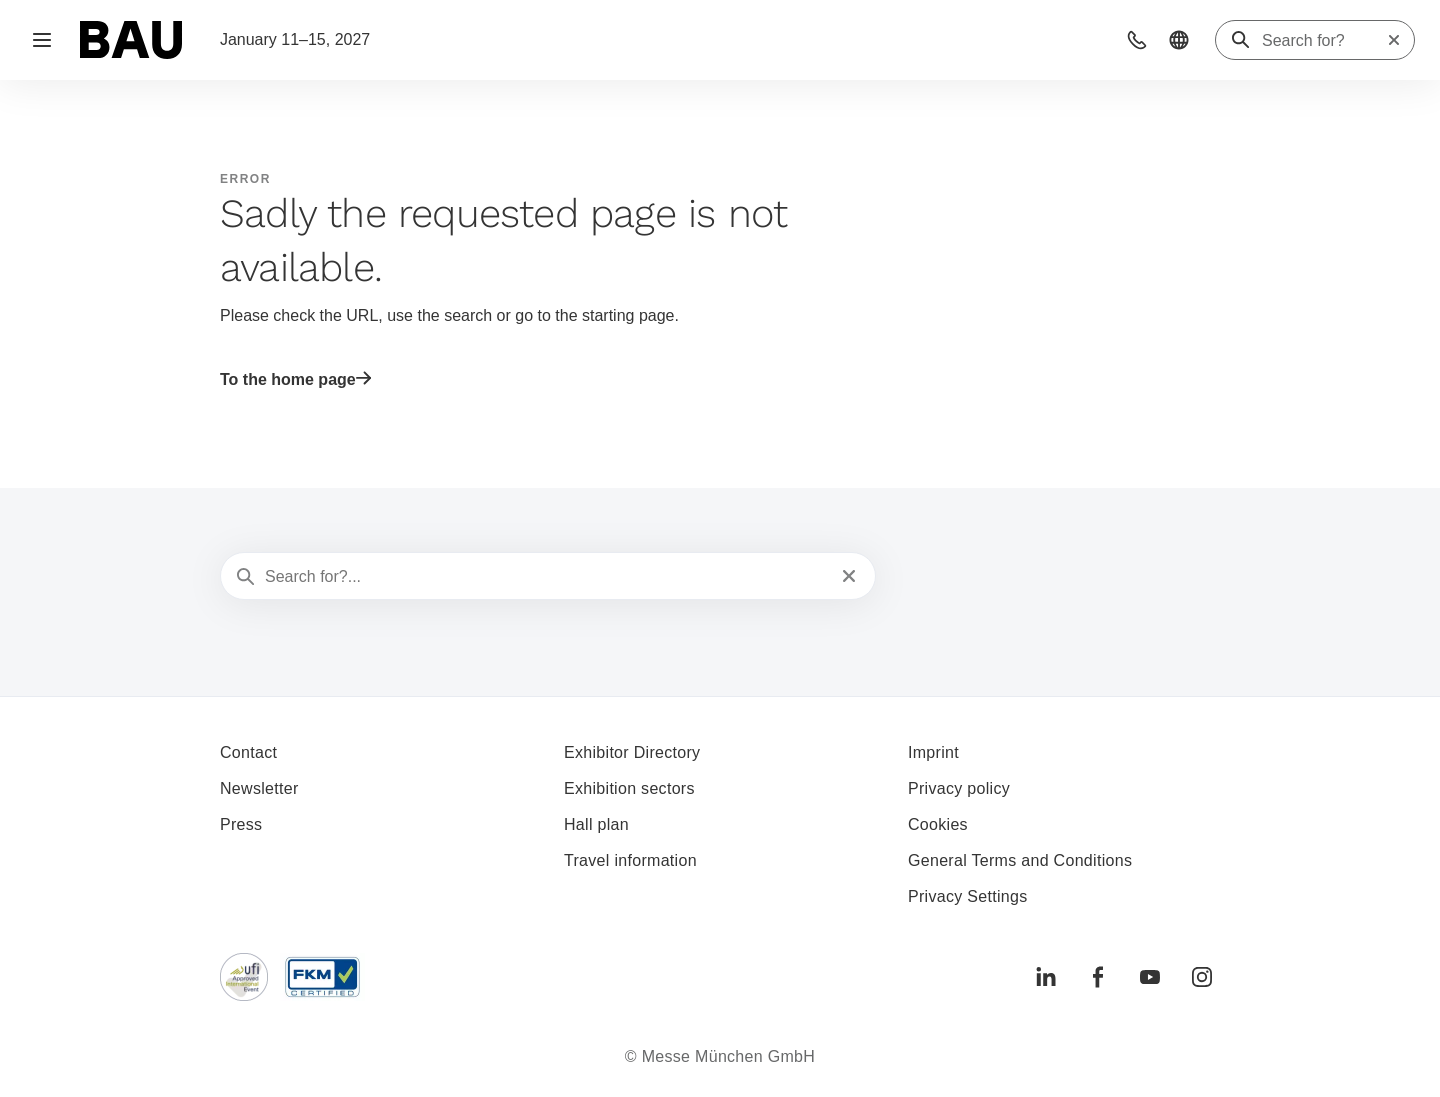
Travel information (630, 860)
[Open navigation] (42, 40)
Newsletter (259, 788)
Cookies (938, 824)
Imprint (933, 752)
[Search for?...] (546, 577)
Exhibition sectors (629, 788)
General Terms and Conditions (1020, 860)
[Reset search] (1394, 40)
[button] (1137, 40)
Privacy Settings (968, 896)
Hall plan (596, 824)
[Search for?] (1324, 41)
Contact (248, 752)
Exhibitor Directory (632, 752)
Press (241, 824)
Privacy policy (959, 788)
